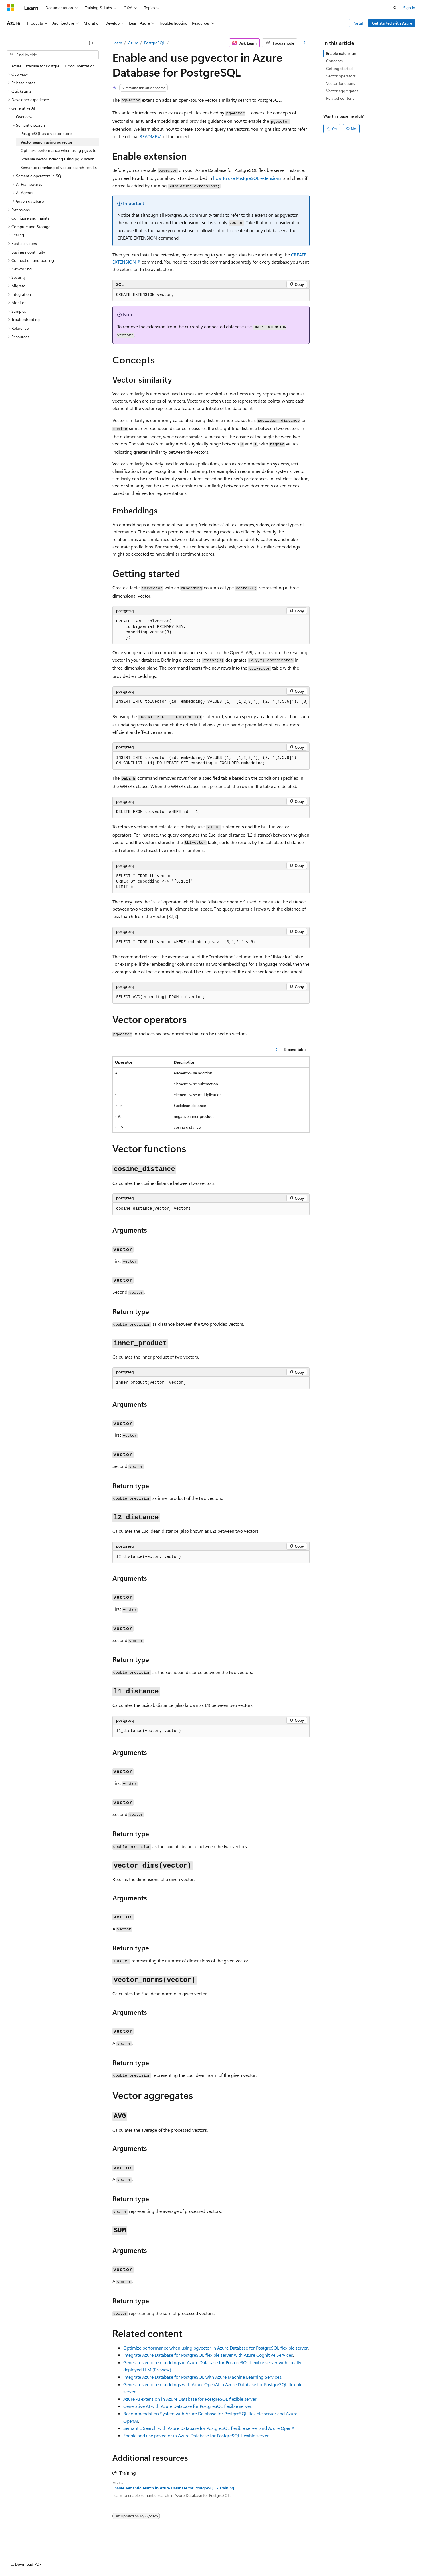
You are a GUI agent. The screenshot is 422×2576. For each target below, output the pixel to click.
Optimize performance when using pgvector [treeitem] (59, 150)
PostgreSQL (154, 42)
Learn (117, 42)
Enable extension (341, 53)
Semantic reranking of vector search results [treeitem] (59, 167)
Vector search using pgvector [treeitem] (46, 142)
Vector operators (341, 76)
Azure (133, 42)
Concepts (334, 60)
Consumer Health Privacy (164, 2558)
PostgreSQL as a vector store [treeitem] (46, 133)
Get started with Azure (392, 23)
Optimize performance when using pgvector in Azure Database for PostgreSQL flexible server (215, 2348)
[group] (211, 702)
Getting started (339, 68)
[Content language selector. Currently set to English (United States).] (33, 2544)
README (148, 136)
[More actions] (305, 42)
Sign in (409, 7)
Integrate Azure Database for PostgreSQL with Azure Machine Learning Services (202, 2377)
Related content (340, 98)
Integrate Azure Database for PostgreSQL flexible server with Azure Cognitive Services (208, 2355)
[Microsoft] (10, 7)
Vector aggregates (342, 90)
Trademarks (237, 2558)
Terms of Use (209, 2558)
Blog (78, 2558)
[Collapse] (91, 43)
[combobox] (53, 54)
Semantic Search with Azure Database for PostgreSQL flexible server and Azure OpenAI (209, 2428)
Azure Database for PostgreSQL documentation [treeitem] (53, 66)
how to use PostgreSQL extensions (247, 178)
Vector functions (340, 83)
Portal (357, 23)
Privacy (125, 2558)
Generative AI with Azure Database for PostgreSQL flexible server (187, 2406)
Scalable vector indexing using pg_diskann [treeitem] (57, 159)
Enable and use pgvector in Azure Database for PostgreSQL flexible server (196, 2435)
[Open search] (395, 8)
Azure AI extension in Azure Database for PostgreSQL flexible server (190, 2399)
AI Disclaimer (18, 2558)
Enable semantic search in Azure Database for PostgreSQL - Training (173, 2488)
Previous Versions (52, 2558)
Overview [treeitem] (24, 116)
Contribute (102, 2558)
